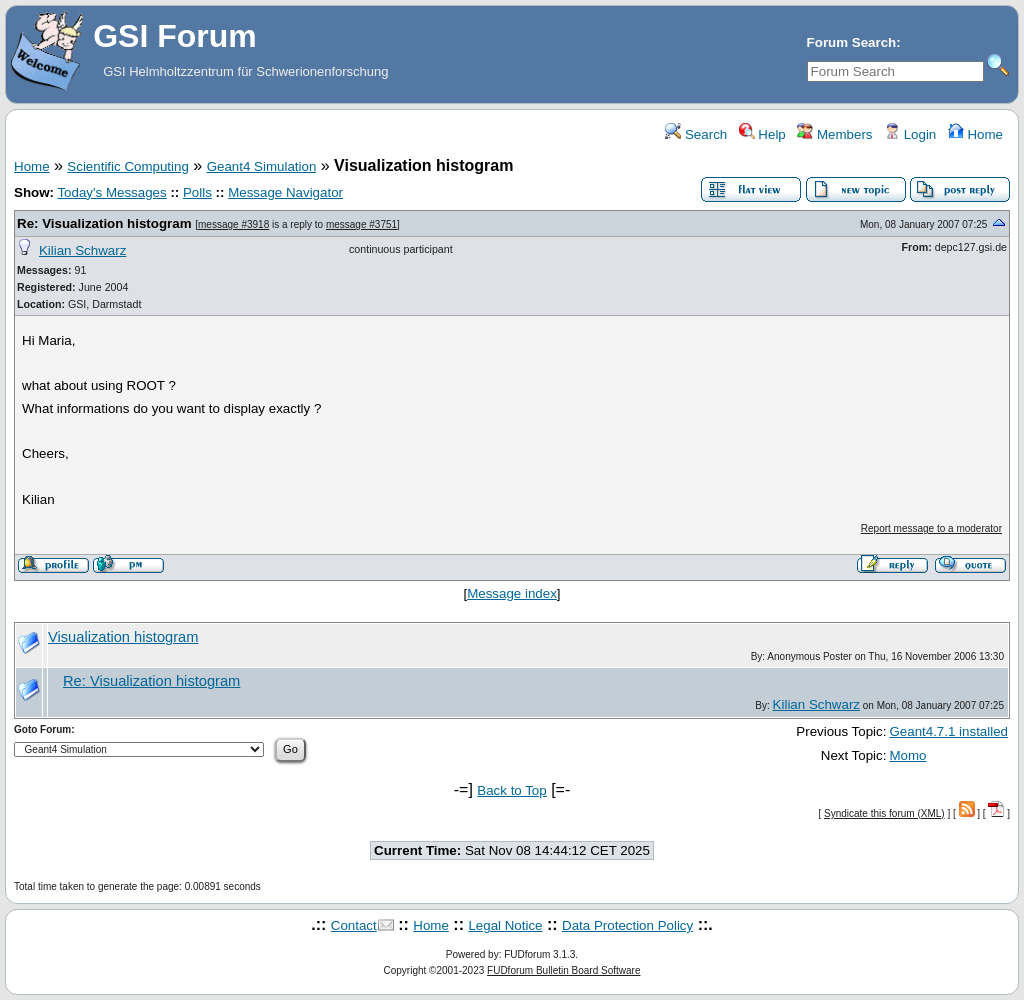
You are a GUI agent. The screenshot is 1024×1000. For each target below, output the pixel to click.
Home (975, 134)
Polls (197, 192)
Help (762, 134)
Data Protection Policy (627, 925)
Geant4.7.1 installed (948, 731)
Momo (907, 755)
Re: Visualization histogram (104, 223)
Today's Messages (111, 192)
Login (910, 134)
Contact (354, 925)
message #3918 (233, 224)
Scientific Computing (128, 166)
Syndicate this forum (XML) (884, 813)
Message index (512, 593)
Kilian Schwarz (82, 250)
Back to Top (511, 790)
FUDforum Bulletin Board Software (563, 970)
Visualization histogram (123, 637)
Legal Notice (505, 925)
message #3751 (361, 224)
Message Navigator (285, 192)
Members (834, 134)
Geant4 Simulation (262, 166)
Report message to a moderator (931, 528)
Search (696, 134)
